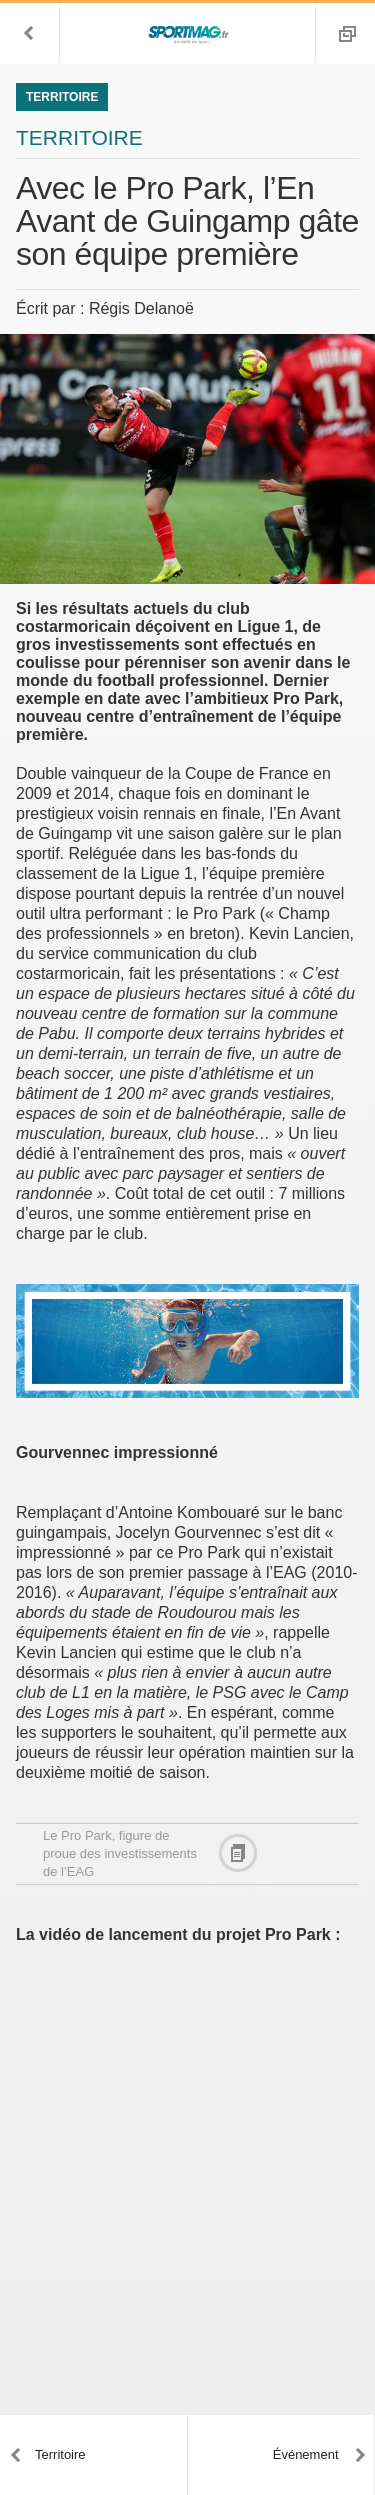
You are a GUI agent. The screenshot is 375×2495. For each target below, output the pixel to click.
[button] (30, 33)
